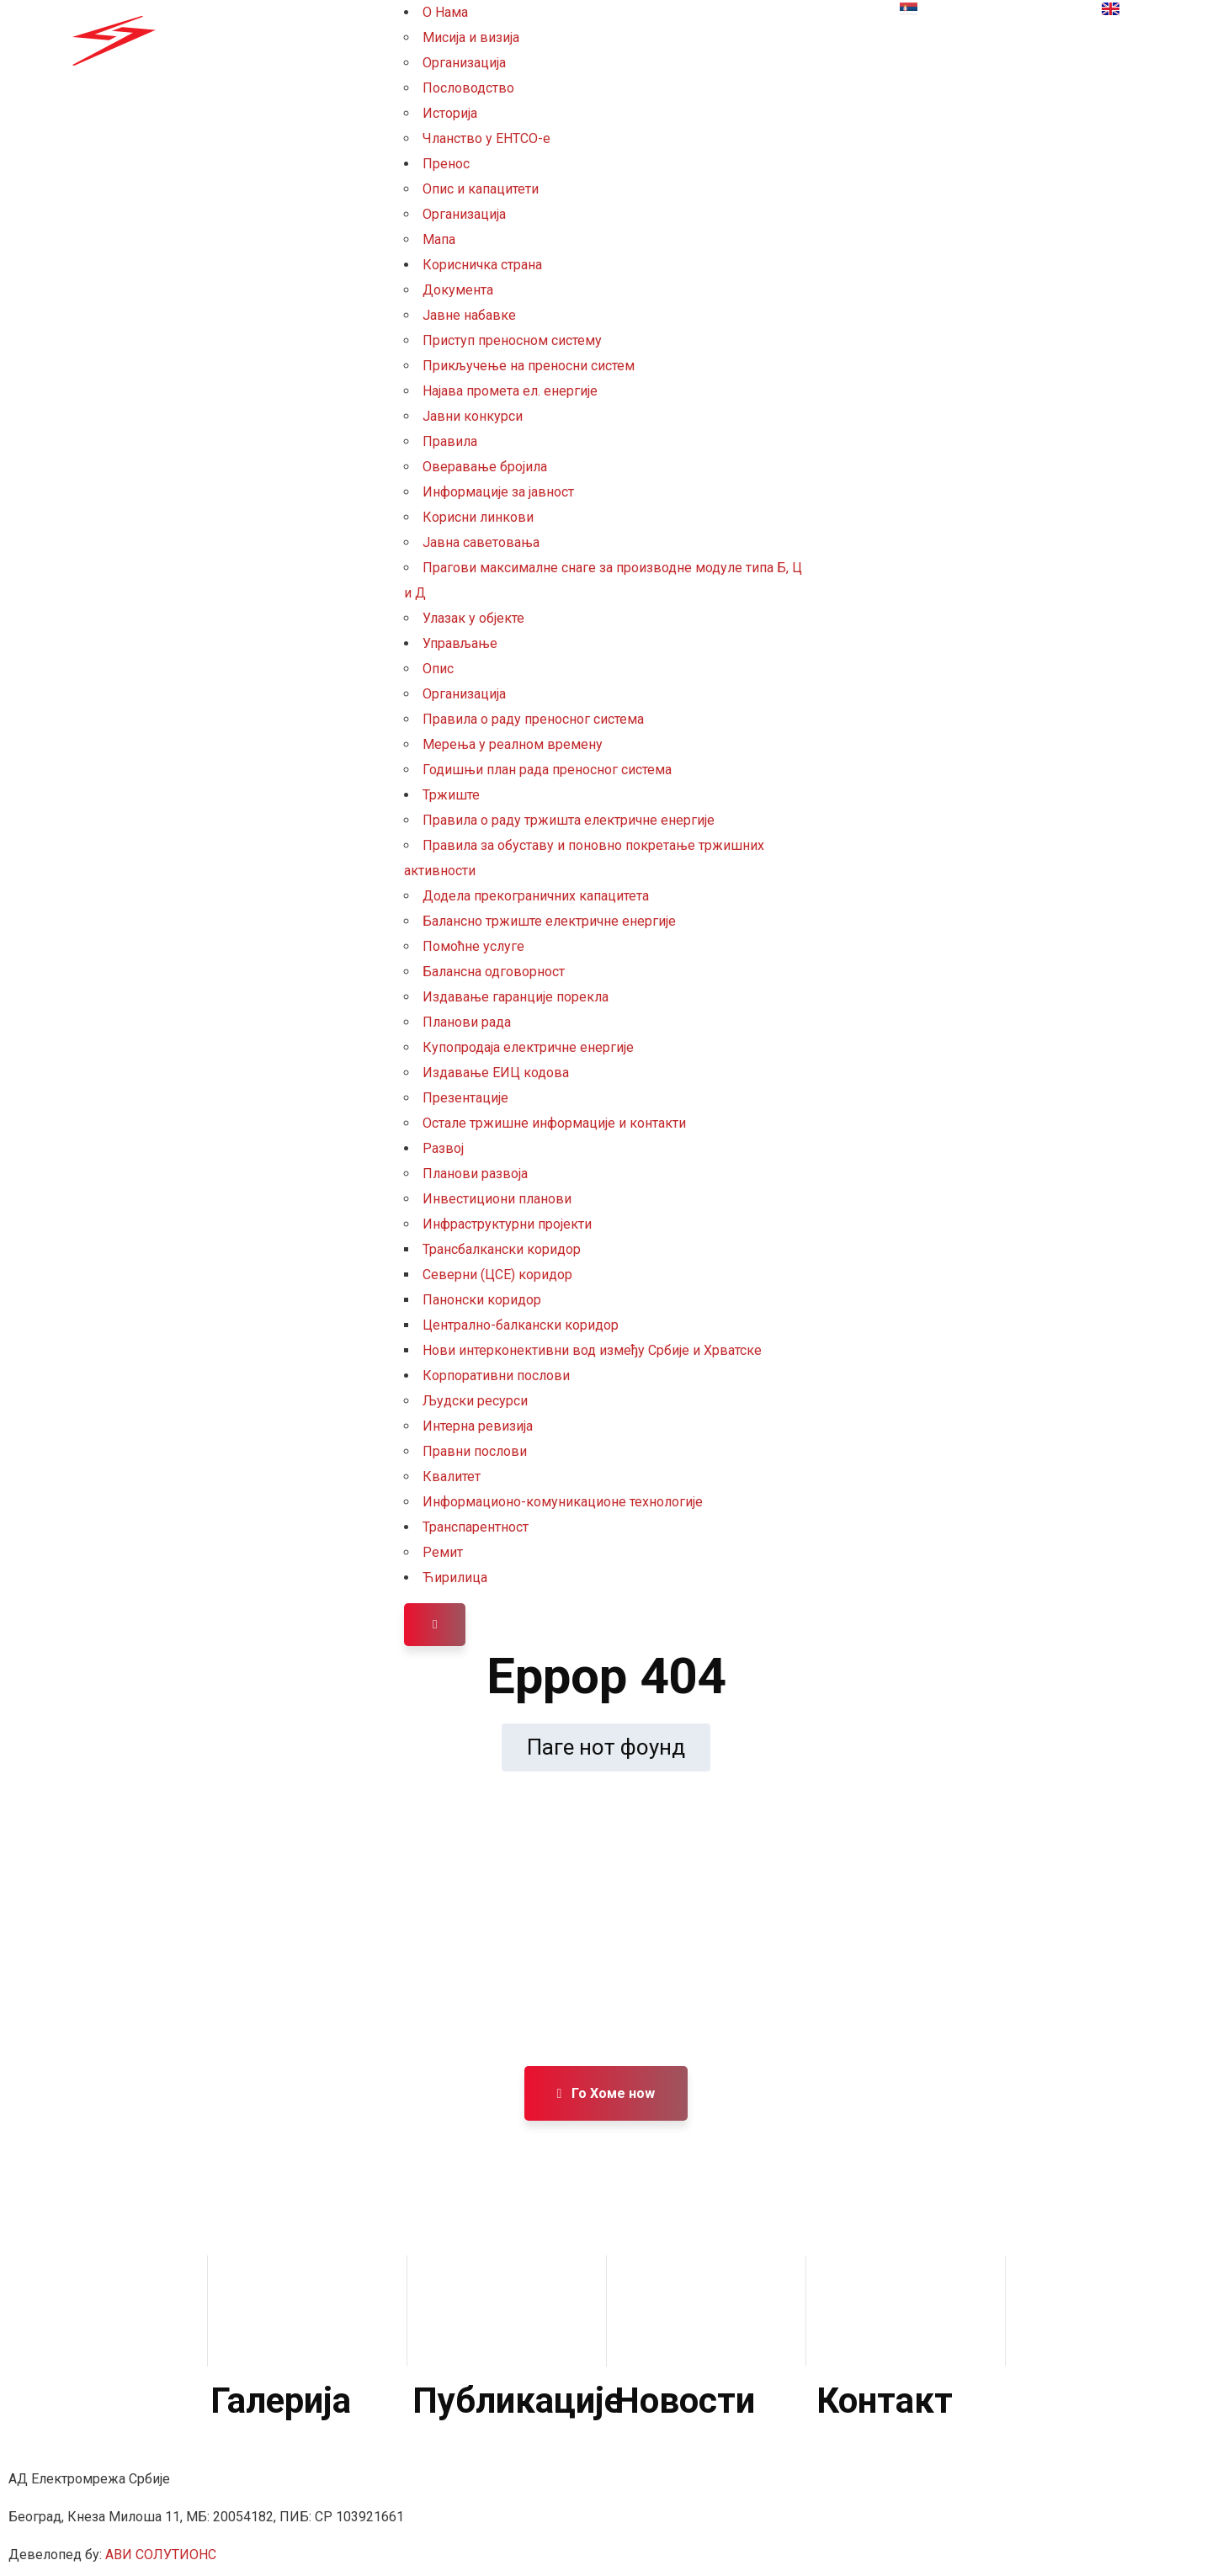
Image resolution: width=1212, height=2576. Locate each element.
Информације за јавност (498, 492)
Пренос (446, 164)
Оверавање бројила (485, 467)
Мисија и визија (471, 37)
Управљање (460, 643)
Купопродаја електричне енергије (528, 1047)
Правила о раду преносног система (533, 719)
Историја (450, 113)
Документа (458, 290)
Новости (684, 2400)
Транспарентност (476, 1527)
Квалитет (452, 1477)
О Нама (445, 12)
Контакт (884, 2400)
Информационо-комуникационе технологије (563, 1502)
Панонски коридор (482, 1300)
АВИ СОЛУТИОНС (160, 2555)
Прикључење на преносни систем (529, 366)
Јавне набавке (469, 315)
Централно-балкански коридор (521, 1325)
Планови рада (467, 1022)
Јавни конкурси (473, 416)
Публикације (517, 2400)
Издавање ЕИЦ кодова (496, 1073)
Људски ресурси (475, 1401)
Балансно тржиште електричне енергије (549, 921)
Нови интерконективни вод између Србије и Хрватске (592, 1350)
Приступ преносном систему (512, 340)
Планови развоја (475, 1174)
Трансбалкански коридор (502, 1249)
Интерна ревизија (478, 1426)
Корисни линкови (478, 517)
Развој (443, 1148)
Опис (438, 669)
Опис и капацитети (481, 189)
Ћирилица (455, 1577)
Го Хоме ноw (606, 2093)
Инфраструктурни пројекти (507, 1224)
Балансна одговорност (494, 972)
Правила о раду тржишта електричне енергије (569, 820)
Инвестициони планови (497, 1199)
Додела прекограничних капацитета (536, 896)
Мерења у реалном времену (513, 744)
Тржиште (451, 795)
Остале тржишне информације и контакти (554, 1123)
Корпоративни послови (496, 1376)
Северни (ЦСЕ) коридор (497, 1275)
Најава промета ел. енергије (510, 391)
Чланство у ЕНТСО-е (486, 138)
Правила (450, 441)
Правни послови (475, 1451)
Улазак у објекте (473, 618)
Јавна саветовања (481, 542)
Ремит (443, 1552)
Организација (464, 63)
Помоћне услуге (473, 946)
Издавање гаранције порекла (516, 997)
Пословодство (468, 88)
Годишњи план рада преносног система (547, 770)
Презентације (465, 1098)
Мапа (439, 239)
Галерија (280, 2400)
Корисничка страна (482, 265)
